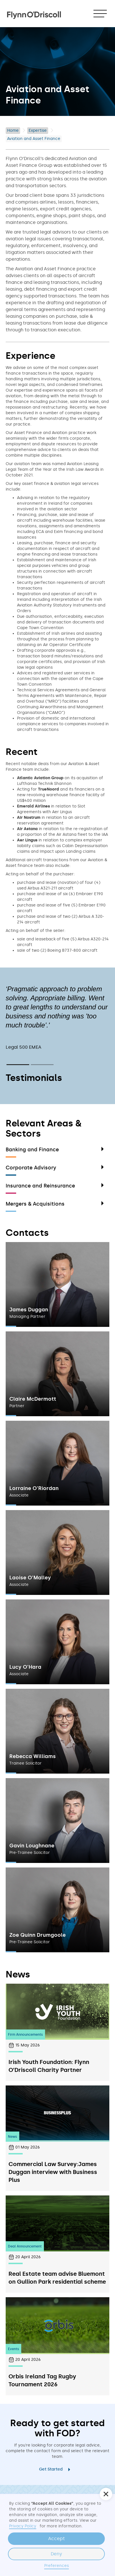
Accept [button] (56, 2538)
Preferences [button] (56, 2565)
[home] (34, 12)
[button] (100, 13)
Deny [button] (56, 2553)
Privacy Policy (22, 2526)
